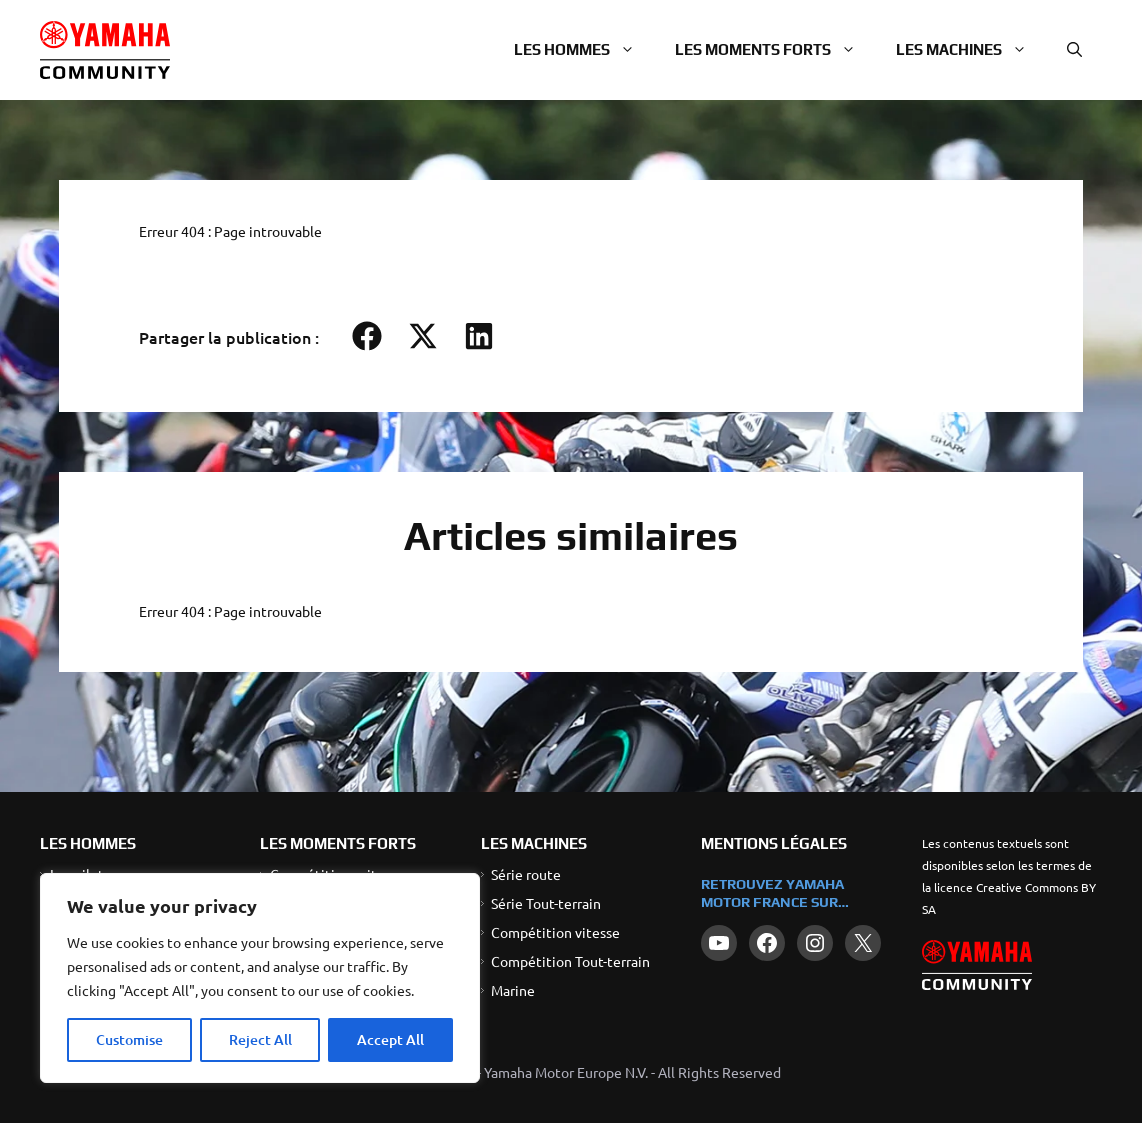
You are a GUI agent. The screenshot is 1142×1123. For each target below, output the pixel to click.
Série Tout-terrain (546, 903)
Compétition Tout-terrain (570, 961)
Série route (526, 874)
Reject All (260, 1039)
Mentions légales (774, 843)
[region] (260, 978)
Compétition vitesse (555, 932)
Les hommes (584, 50)
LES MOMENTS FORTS (338, 843)
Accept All (390, 1039)
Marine (513, 990)
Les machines (971, 50)
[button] (1074, 50)
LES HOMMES (88, 843)
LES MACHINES (534, 843)
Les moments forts (775, 50)
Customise (129, 1039)
